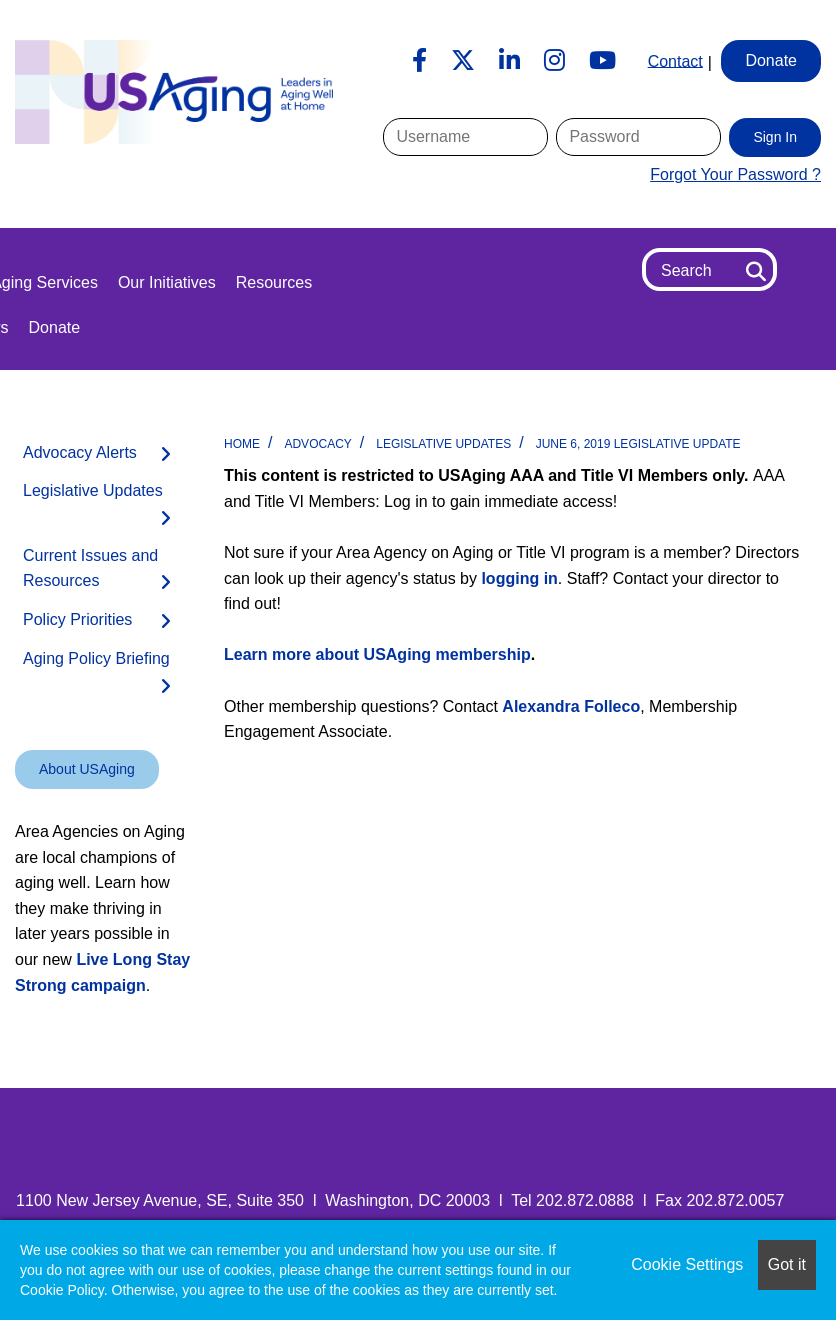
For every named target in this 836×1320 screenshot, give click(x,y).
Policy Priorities (77, 619)
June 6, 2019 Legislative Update (638, 444)
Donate (55, 327)
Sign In (775, 137)
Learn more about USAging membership (377, 654)
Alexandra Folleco (571, 706)
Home (242, 444)
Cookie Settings (687, 1264)
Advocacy (317, 444)
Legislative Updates (443, 444)
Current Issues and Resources (90, 568)
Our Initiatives (167, 282)
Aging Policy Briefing (96, 658)
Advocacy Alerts (80, 452)
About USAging (87, 769)
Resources (274, 282)
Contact (675, 60)
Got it (787, 1264)
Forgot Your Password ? (735, 174)
